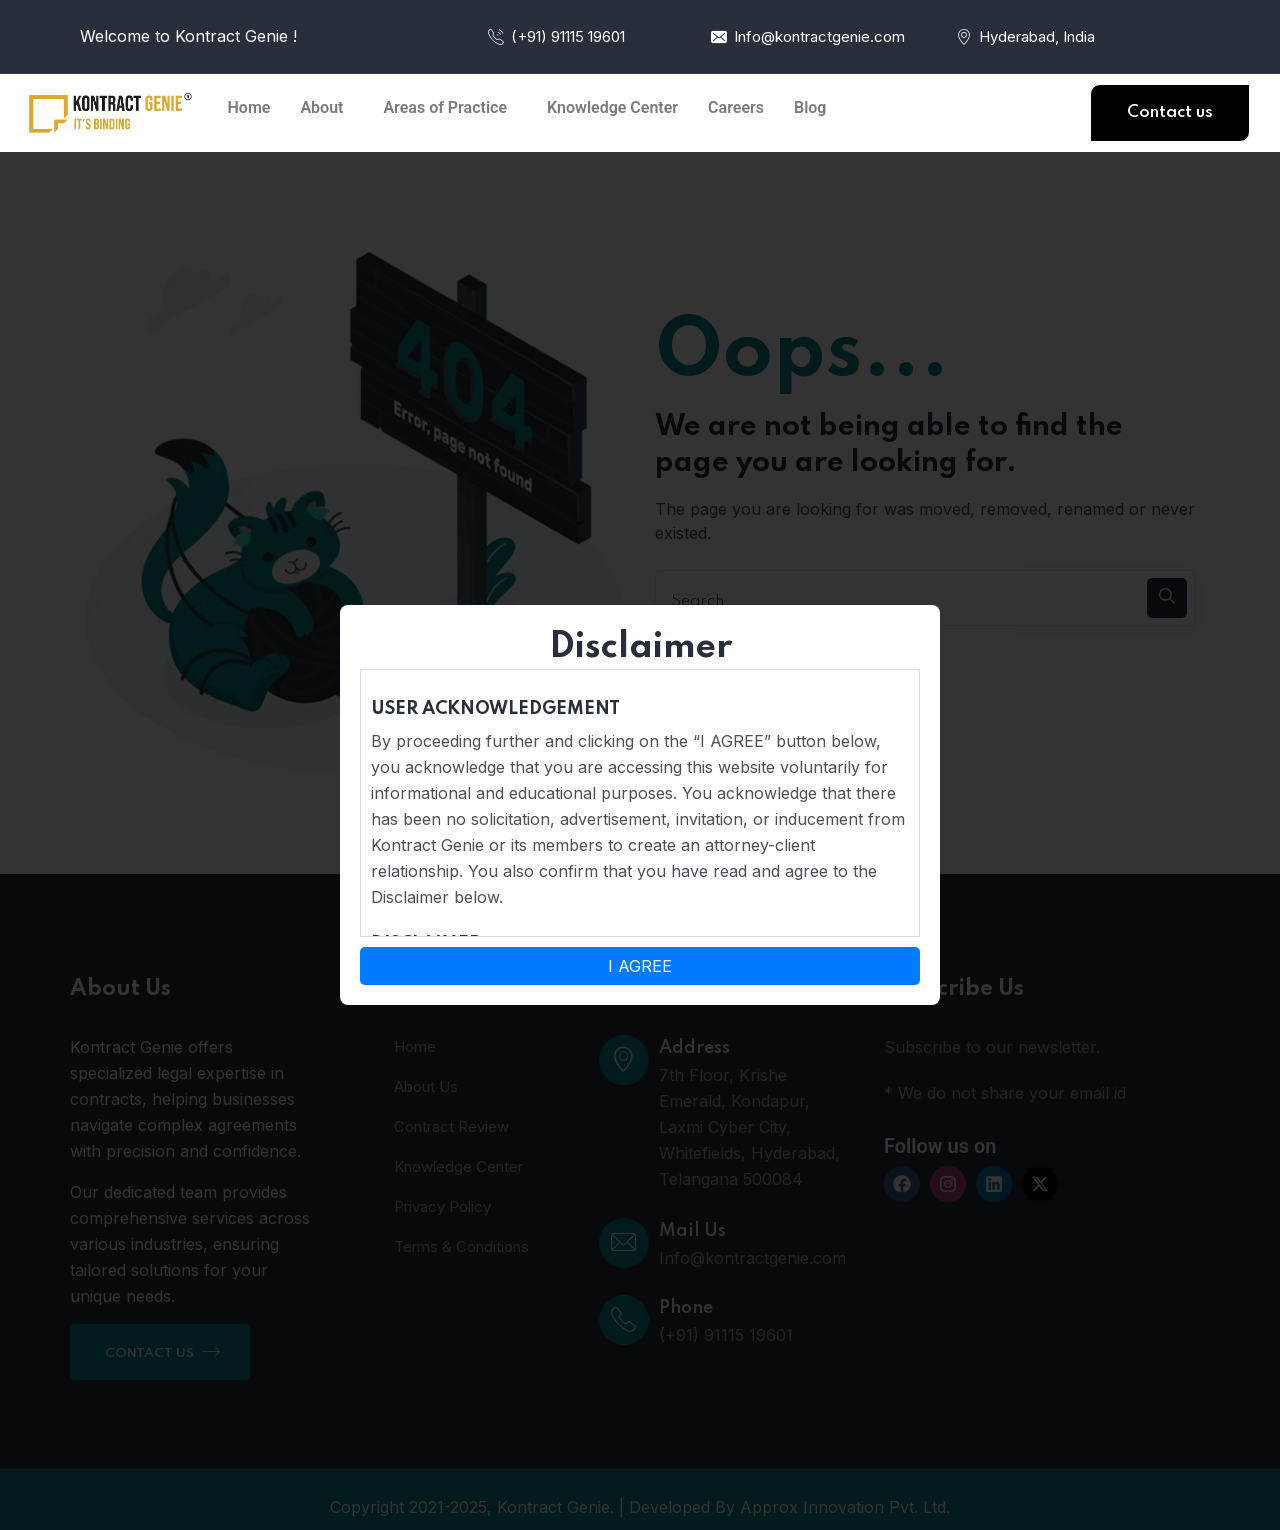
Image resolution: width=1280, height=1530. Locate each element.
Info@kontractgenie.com (807, 36)
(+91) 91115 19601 (555, 36)
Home (249, 107)
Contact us (1170, 112)
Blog (810, 107)
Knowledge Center (612, 107)
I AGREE (640, 966)
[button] (326, 108)
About (321, 107)
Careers (736, 107)
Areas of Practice (445, 107)
